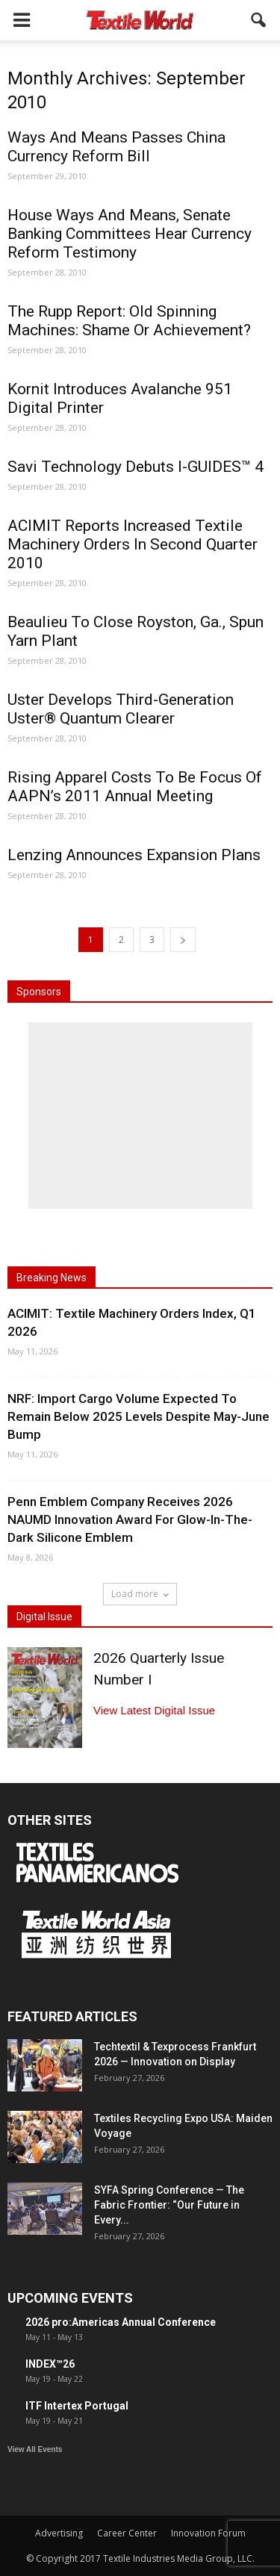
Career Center (127, 2533)
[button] (259, 20)
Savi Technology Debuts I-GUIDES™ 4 (135, 467)
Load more (140, 1593)
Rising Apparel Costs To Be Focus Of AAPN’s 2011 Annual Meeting (134, 786)
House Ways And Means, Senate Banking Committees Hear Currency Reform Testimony (129, 233)
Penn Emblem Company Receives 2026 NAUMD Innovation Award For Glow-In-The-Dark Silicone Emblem (129, 1519)
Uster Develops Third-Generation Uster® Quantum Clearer (120, 709)
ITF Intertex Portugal (76, 2406)
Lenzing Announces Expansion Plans (134, 855)
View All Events (34, 2449)
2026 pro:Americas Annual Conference (120, 2322)
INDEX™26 (50, 2364)
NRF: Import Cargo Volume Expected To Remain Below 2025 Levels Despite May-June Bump (138, 1416)
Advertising (59, 2533)
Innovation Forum (208, 2533)
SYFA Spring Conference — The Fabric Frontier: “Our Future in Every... (169, 2205)
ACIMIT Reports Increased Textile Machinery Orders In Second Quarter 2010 (132, 544)
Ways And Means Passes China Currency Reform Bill (116, 146)
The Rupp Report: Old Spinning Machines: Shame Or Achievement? (129, 320)
